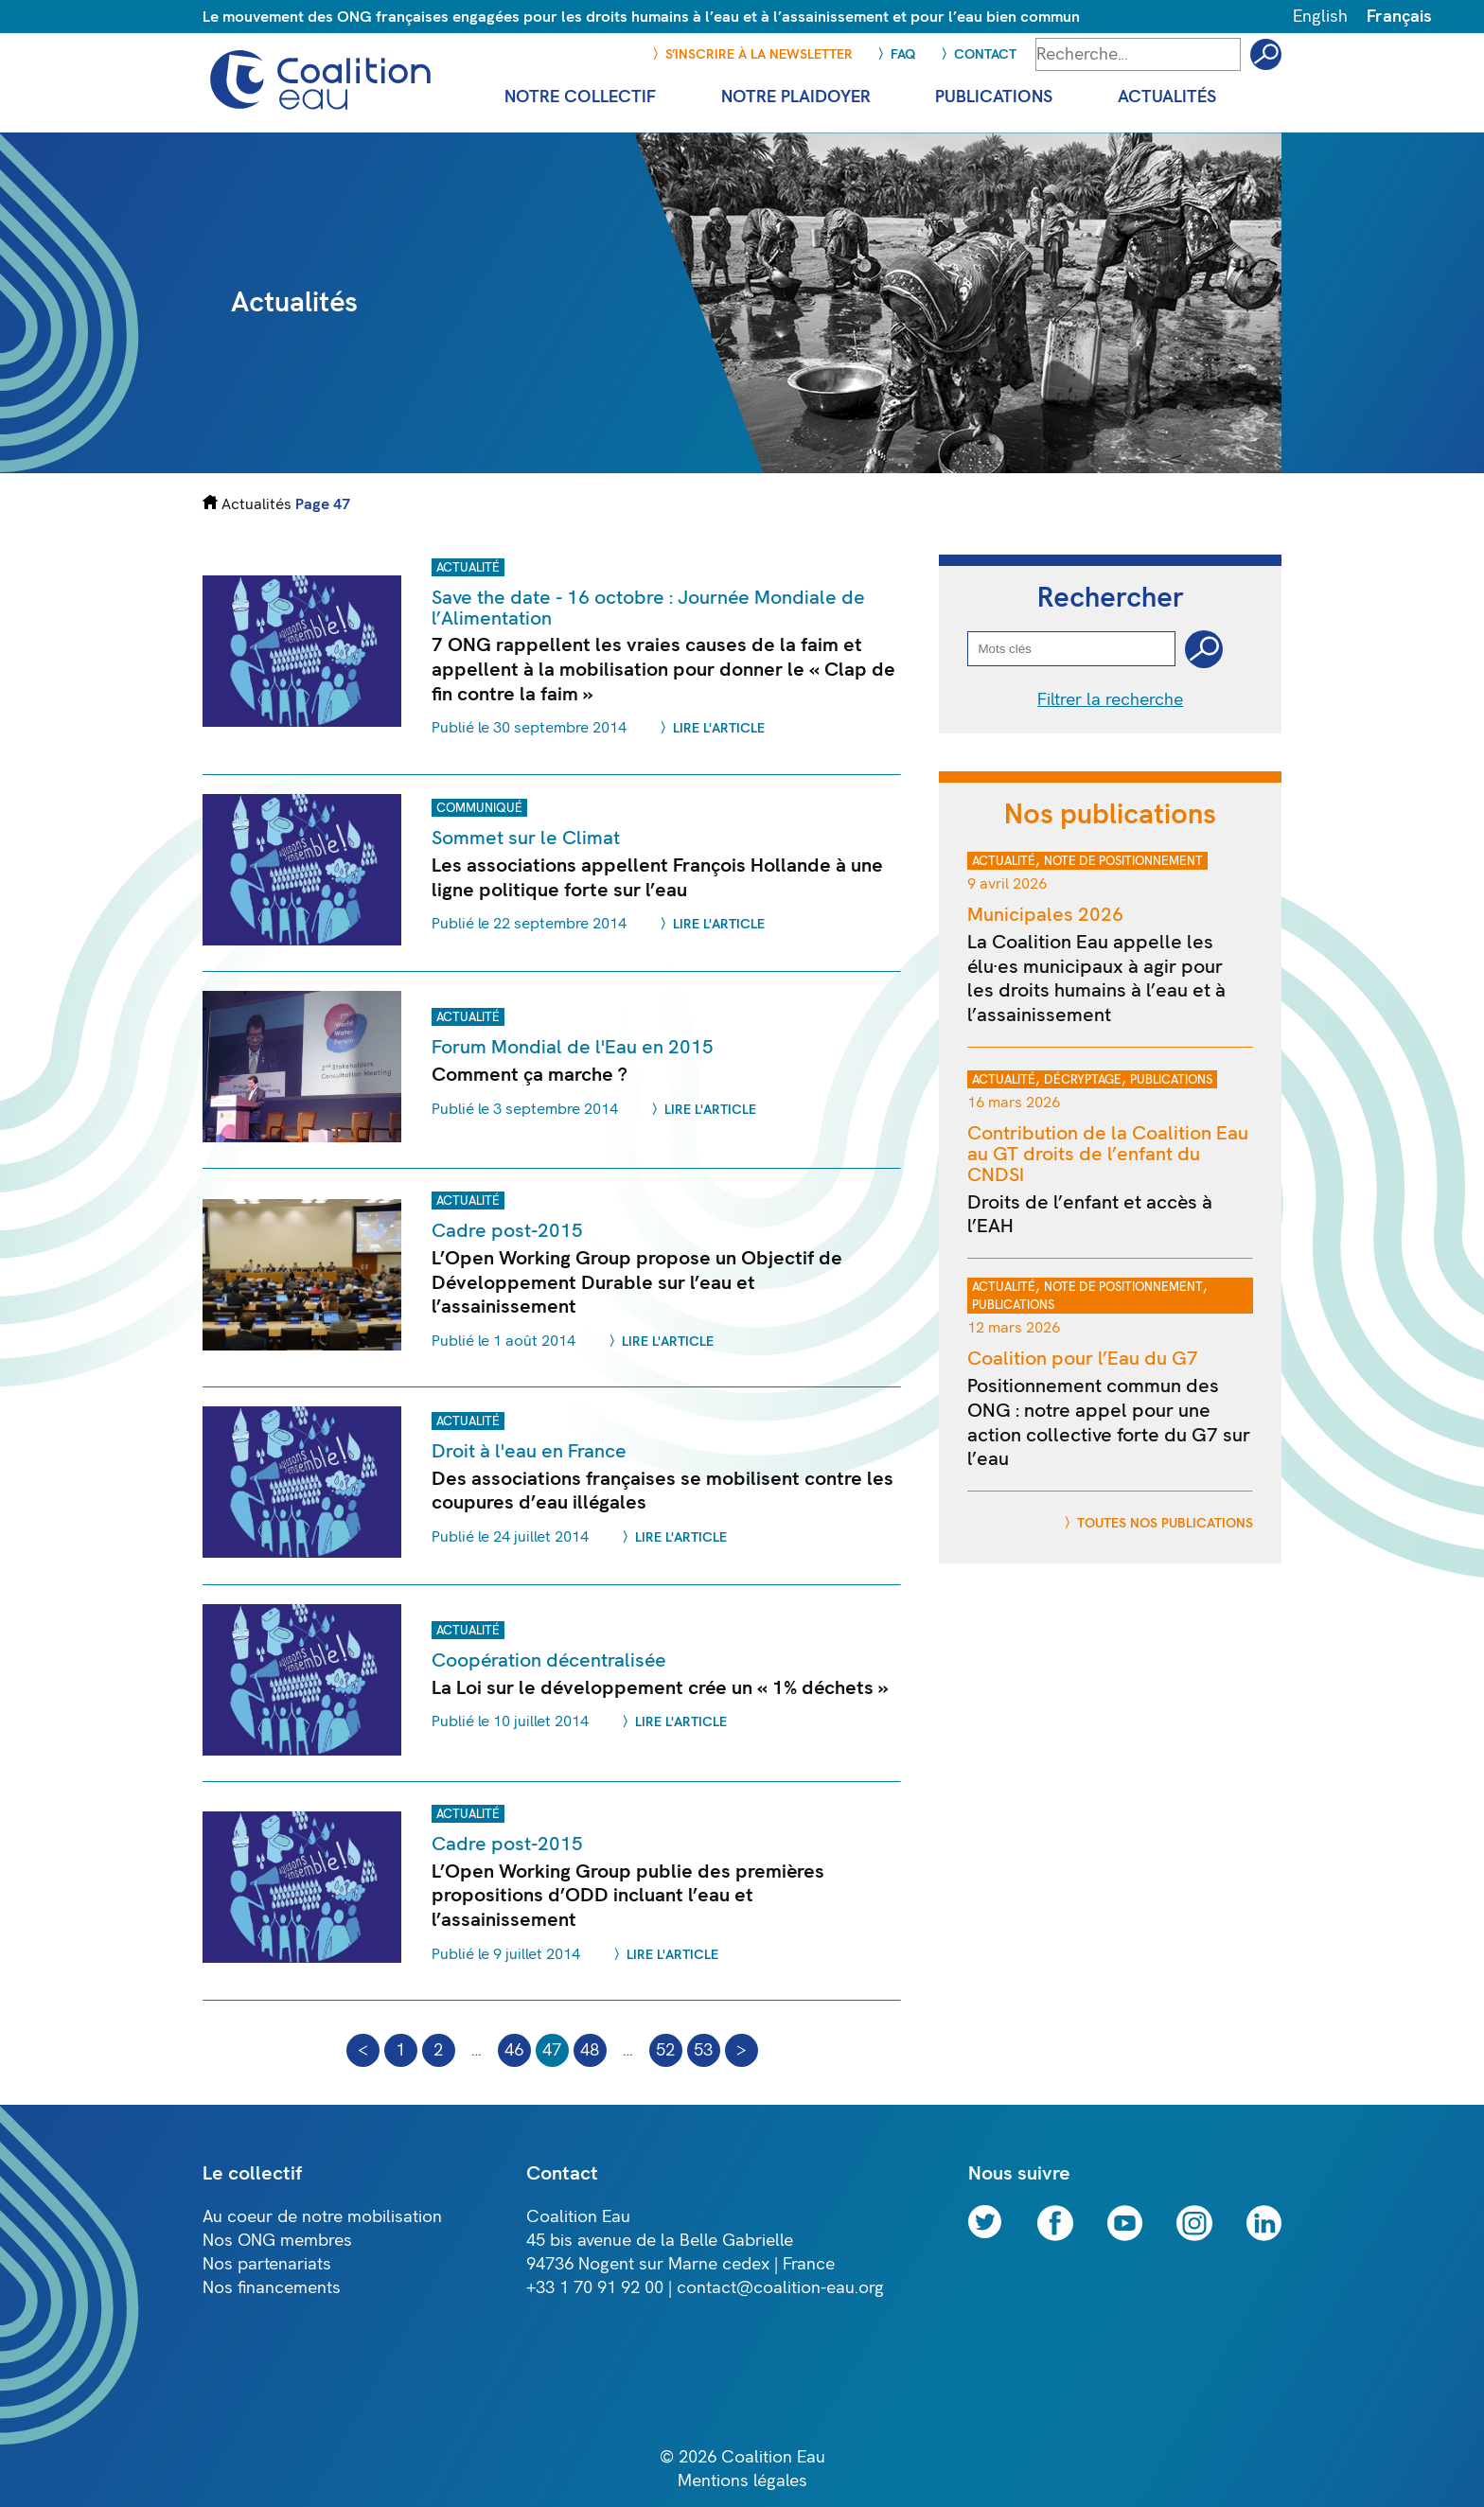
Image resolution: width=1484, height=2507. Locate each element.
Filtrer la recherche (1110, 700)
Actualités (256, 504)
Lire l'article (719, 728)
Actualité (468, 567)
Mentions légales (742, 2481)
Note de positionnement (1123, 861)
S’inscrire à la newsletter (759, 54)
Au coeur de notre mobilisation (322, 2217)
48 (589, 2050)
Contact (985, 54)
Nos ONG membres (277, 2241)
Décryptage (1083, 1079)
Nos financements (272, 2288)
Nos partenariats (267, 2264)
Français (1399, 16)
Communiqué (479, 808)
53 (703, 2050)
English (1320, 16)
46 (513, 2050)
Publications (1171, 1079)
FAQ (903, 54)
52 (665, 2050)
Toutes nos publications (1165, 1523)
